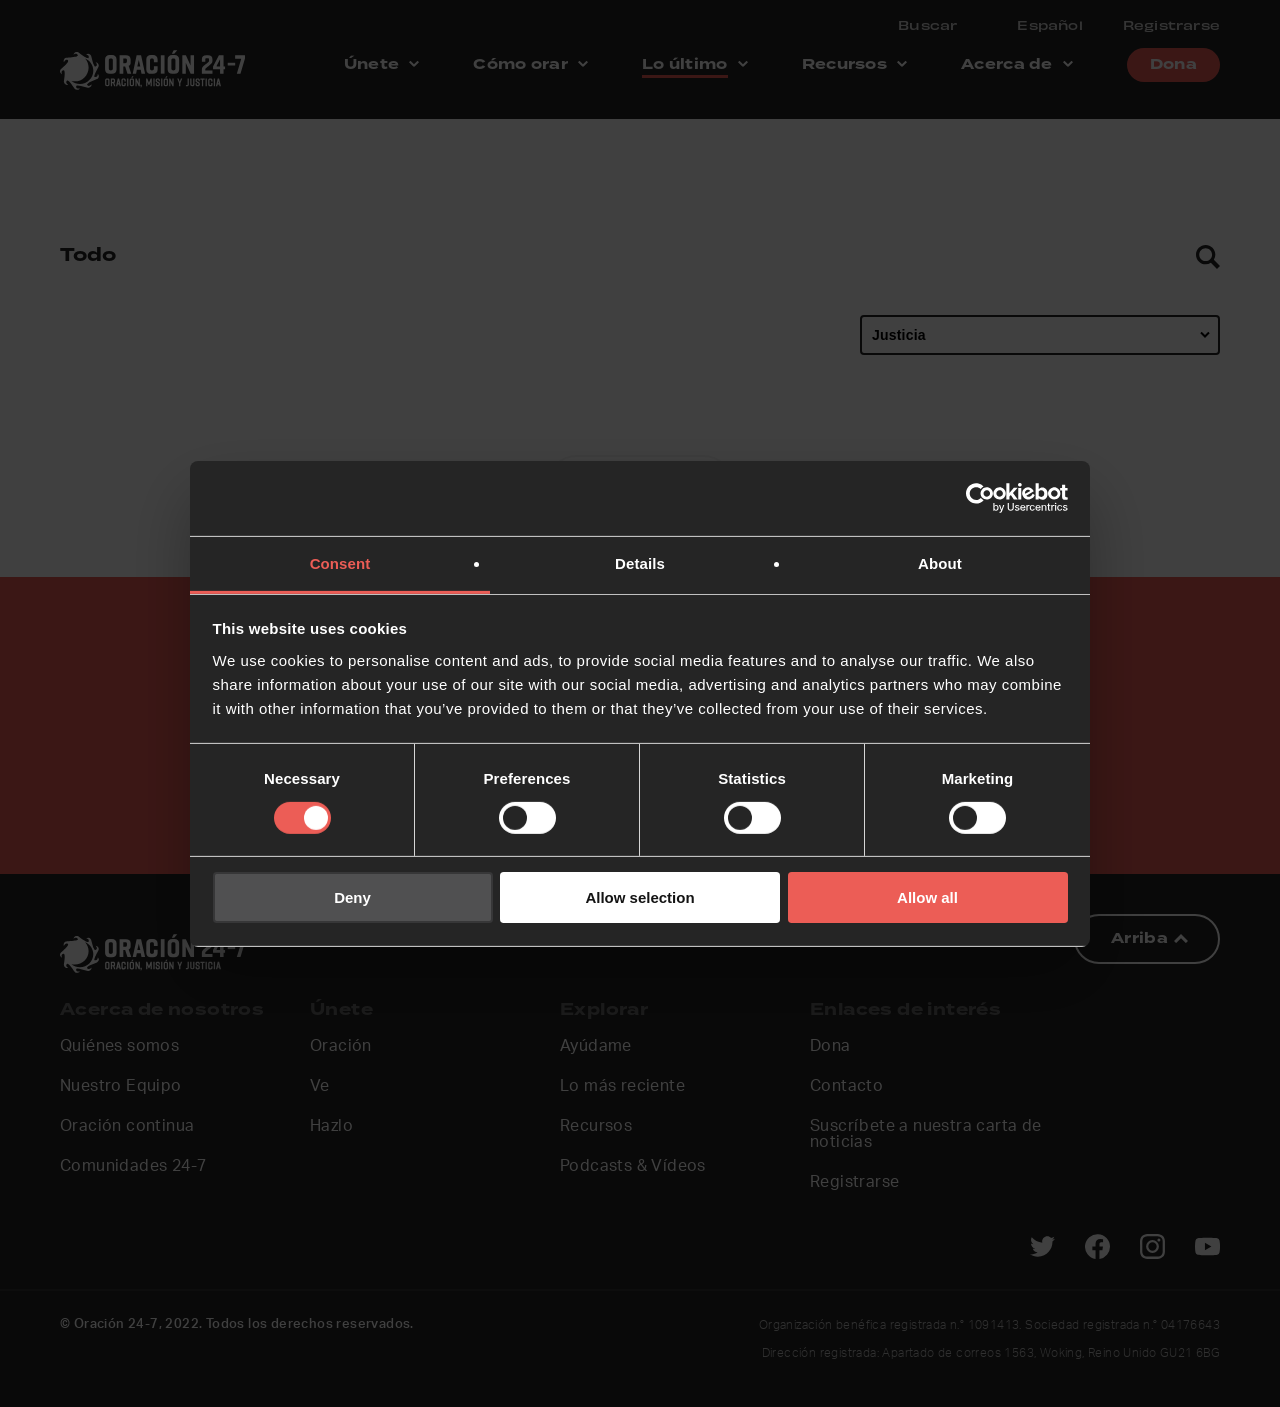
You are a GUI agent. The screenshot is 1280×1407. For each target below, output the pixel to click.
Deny (352, 897)
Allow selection (639, 897)
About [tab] (940, 562)
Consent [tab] (340, 562)
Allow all (927, 897)
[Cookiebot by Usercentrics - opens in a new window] (980, 498)
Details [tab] (640, 562)
